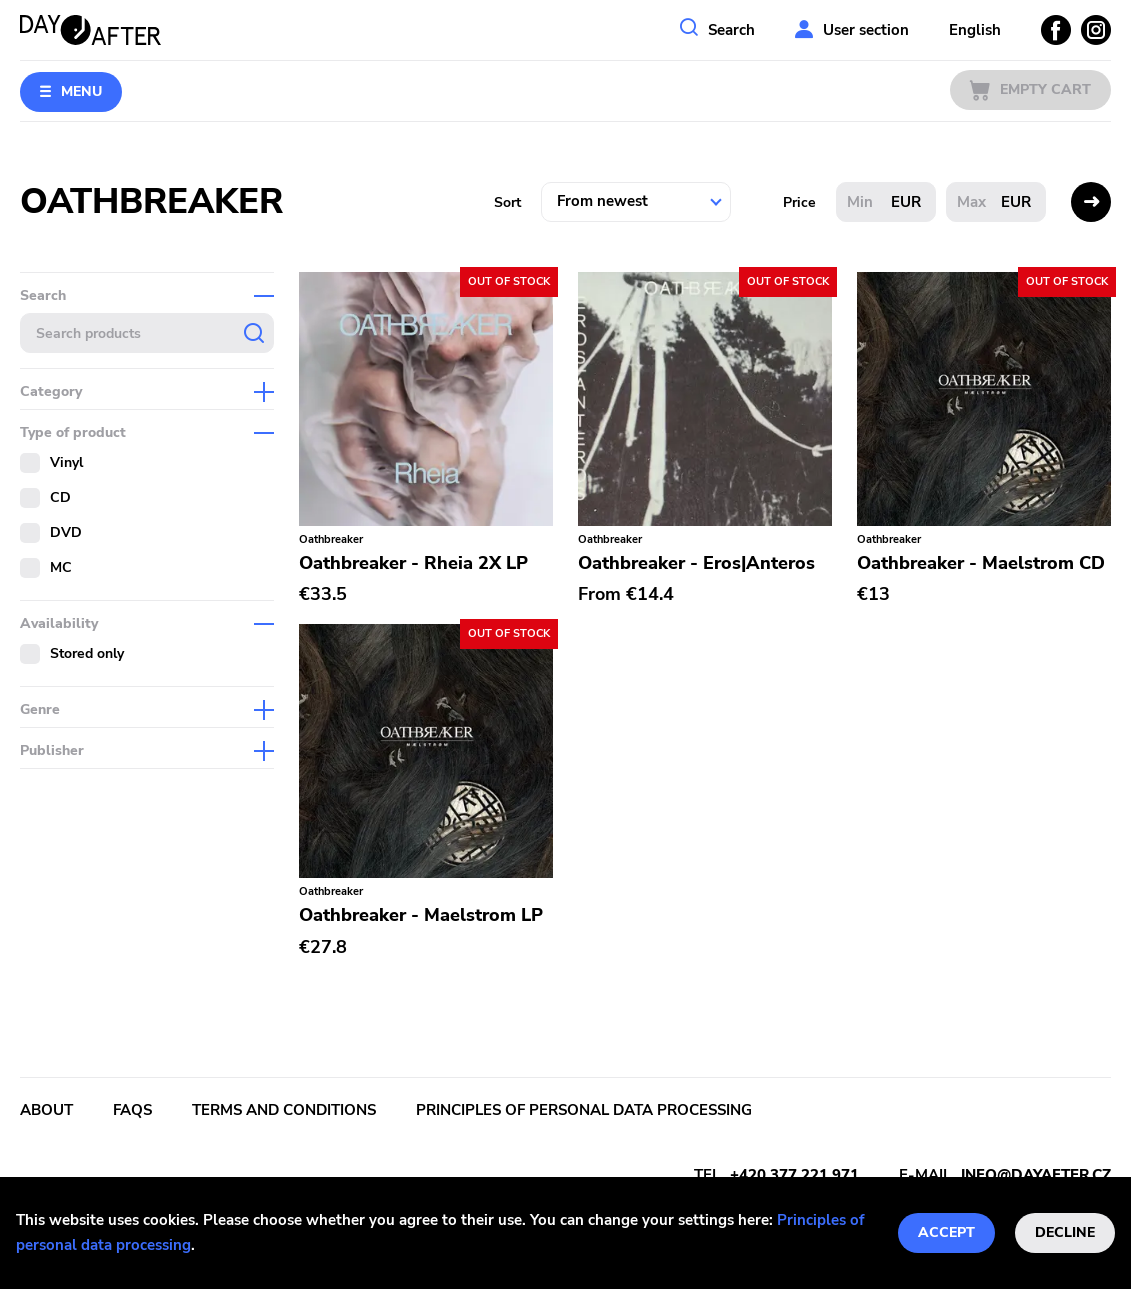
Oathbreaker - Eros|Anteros (696, 563)
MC (61, 567)
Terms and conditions (284, 1110)
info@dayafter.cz (1036, 1175)
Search (731, 30)
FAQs (132, 1110)
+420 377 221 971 (794, 1175)
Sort (507, 202)
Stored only (87, 653)
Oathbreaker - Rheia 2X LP (413, 563)
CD (60, 497)
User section (866, 30)
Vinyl (66, 462)
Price (799, 202)
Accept (946, 1232)
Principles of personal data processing (584, 1110)
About (46, 1110)
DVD (66, 532)
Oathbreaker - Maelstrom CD (981, 563)
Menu (81, 91)
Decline (1065, 1232)
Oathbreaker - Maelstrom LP (421, 915)
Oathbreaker (331, 539)
